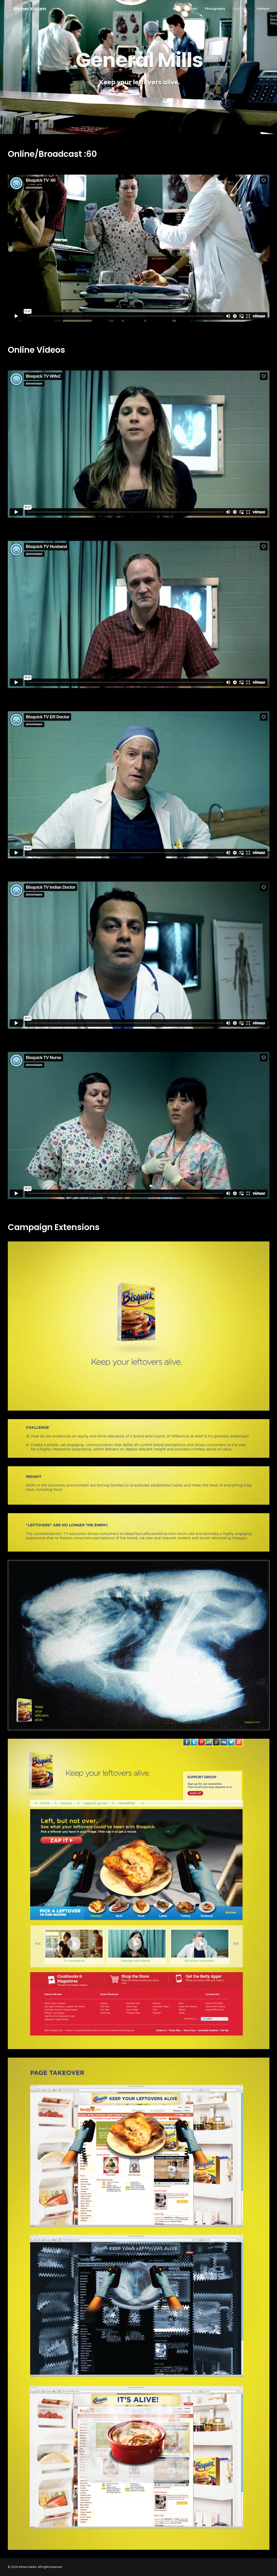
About (192, 9)
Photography (215, 9)
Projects (241, 9)
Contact (262, 9)
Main (176, 9)
